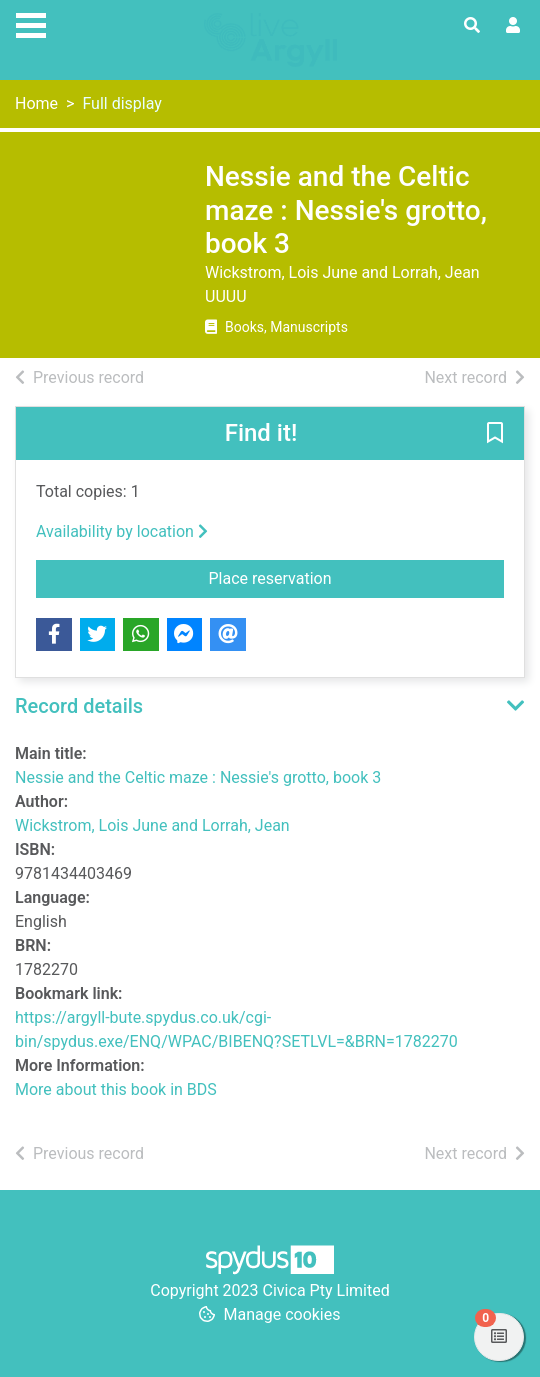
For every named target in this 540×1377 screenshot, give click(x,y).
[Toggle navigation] (31, 23)
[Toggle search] (472, 26)
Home (36, 103)
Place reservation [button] (357, 577)
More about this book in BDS (116, 1089)
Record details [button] (79, 706)
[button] (495, 434)
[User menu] (513, 26)
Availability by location (122, 531)
